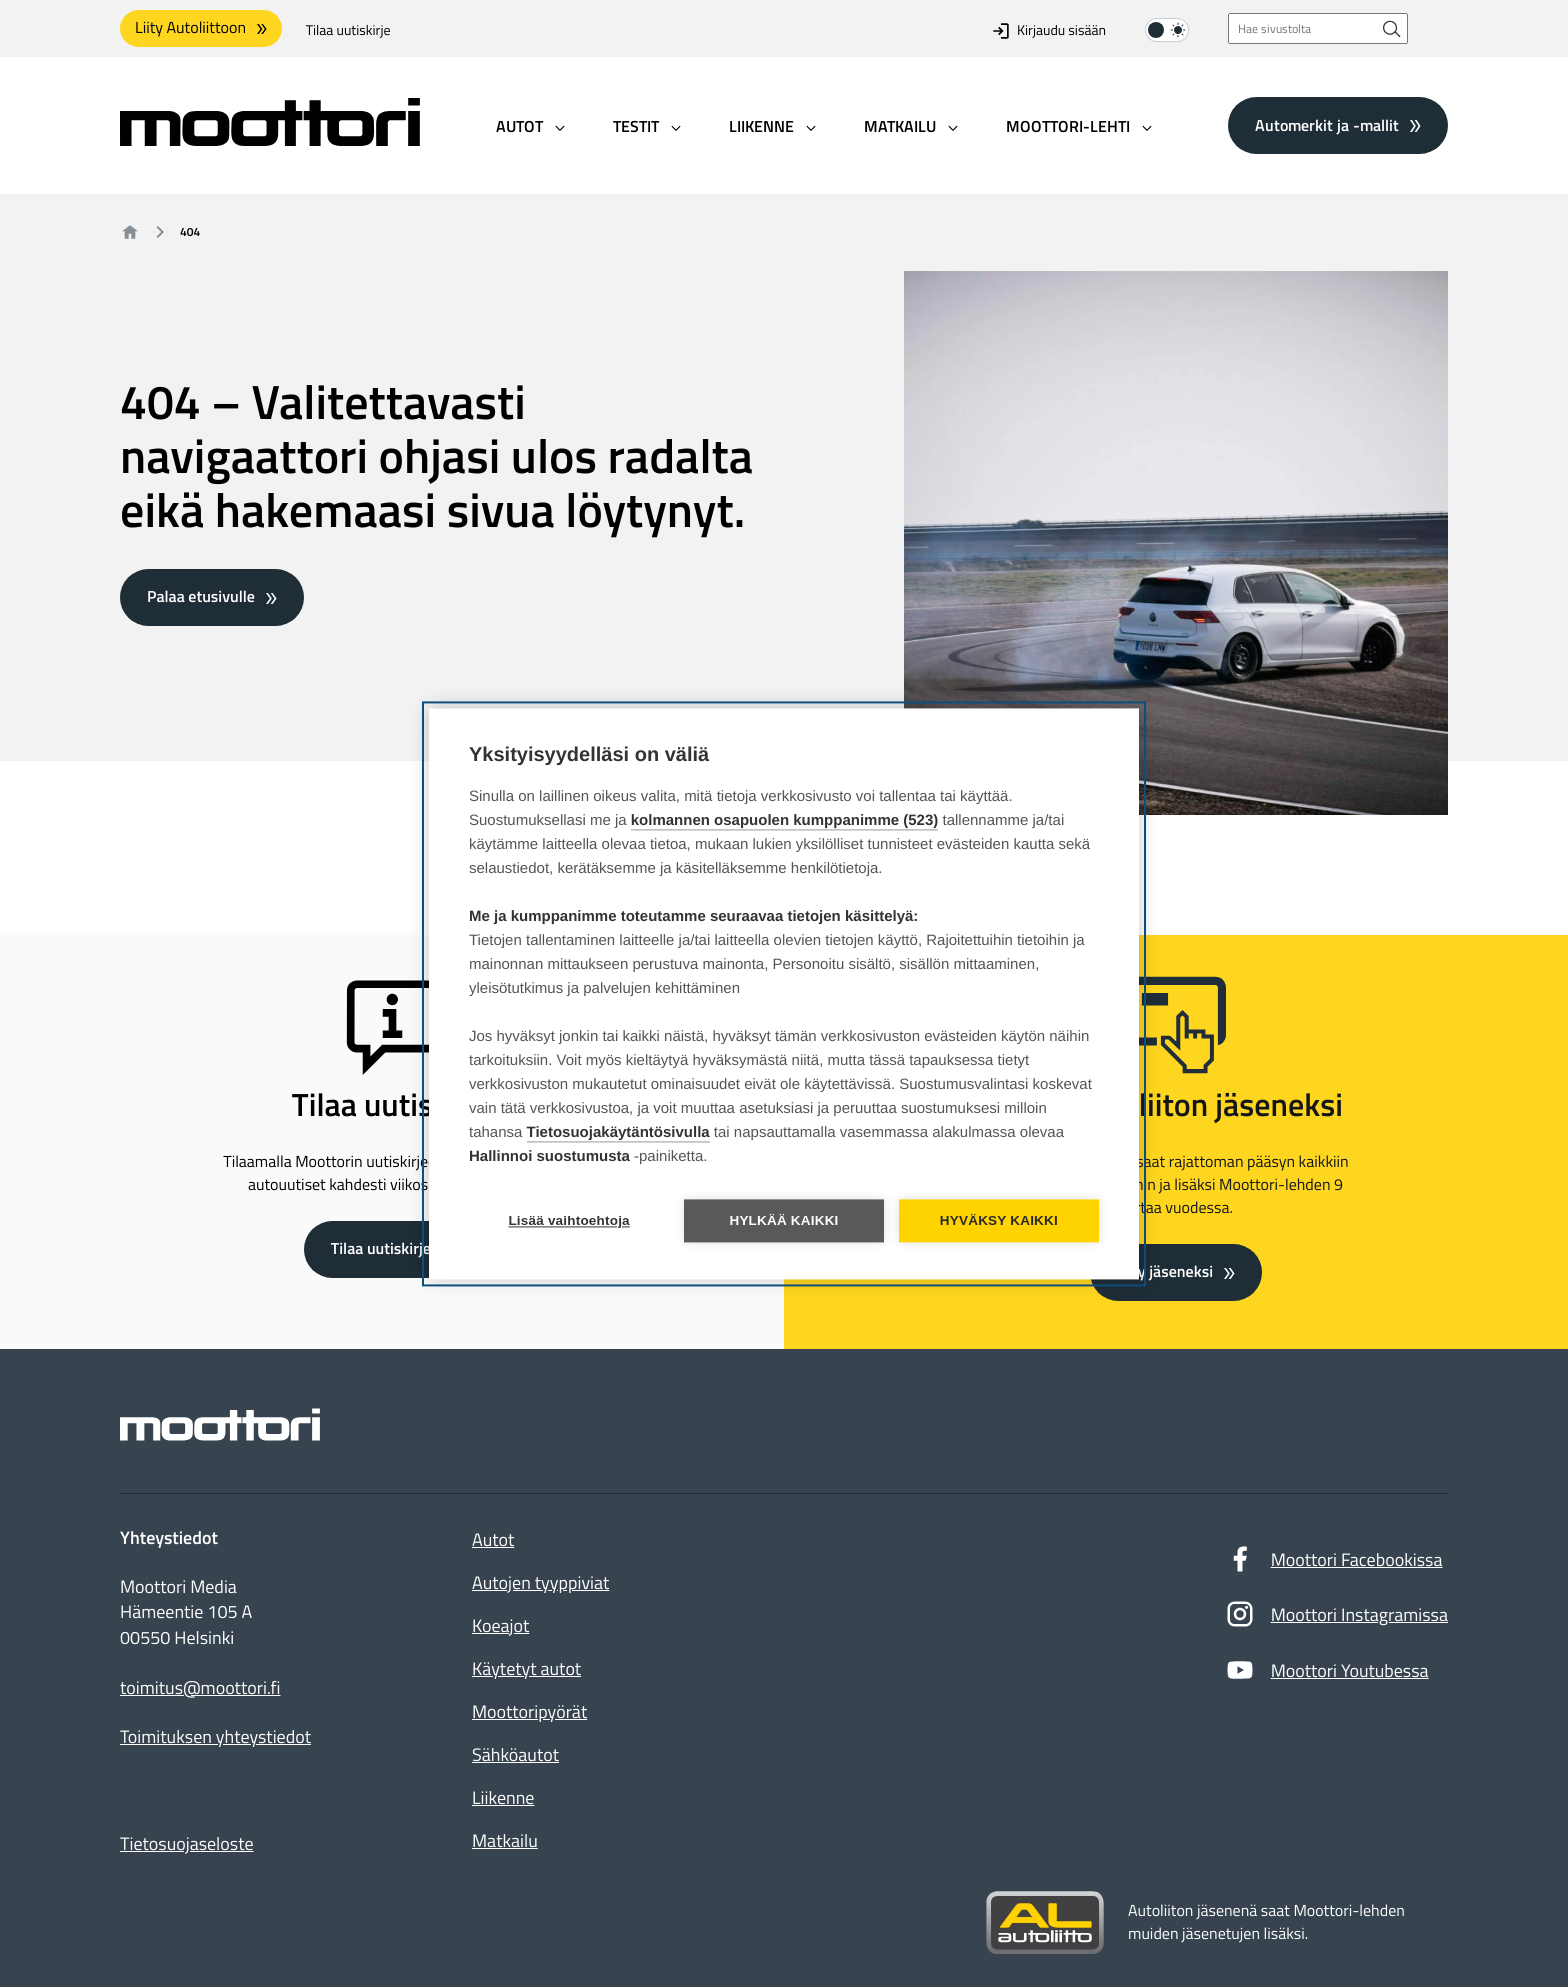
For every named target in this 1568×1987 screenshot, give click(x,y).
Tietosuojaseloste (187, 1843)
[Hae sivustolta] (1392, 28)
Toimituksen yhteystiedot (215, 1737)
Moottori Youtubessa (1327, 1675)
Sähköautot (515, 1754)
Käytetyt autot (526, 1668)
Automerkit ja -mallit (1327, 125)
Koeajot (500, 1625)
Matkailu (505, 1840)
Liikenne (503, 1797)
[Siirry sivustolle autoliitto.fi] (1045, 1923)
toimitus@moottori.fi (200, 1688)
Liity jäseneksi (1165, 1272)
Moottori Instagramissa (1336, 1619)
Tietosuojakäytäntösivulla (618, 1132)
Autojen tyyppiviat (540, 1582)
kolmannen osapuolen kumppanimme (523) (785, 820)
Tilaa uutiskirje (348, 30)
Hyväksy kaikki (999, 1220)
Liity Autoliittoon (190, 28)
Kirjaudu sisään (1049, 30)
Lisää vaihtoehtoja (568, 1220)
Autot (493, 1539)
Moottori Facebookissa (1334, 1564)
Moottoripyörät (529, 1711)
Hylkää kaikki (783, 1220)
